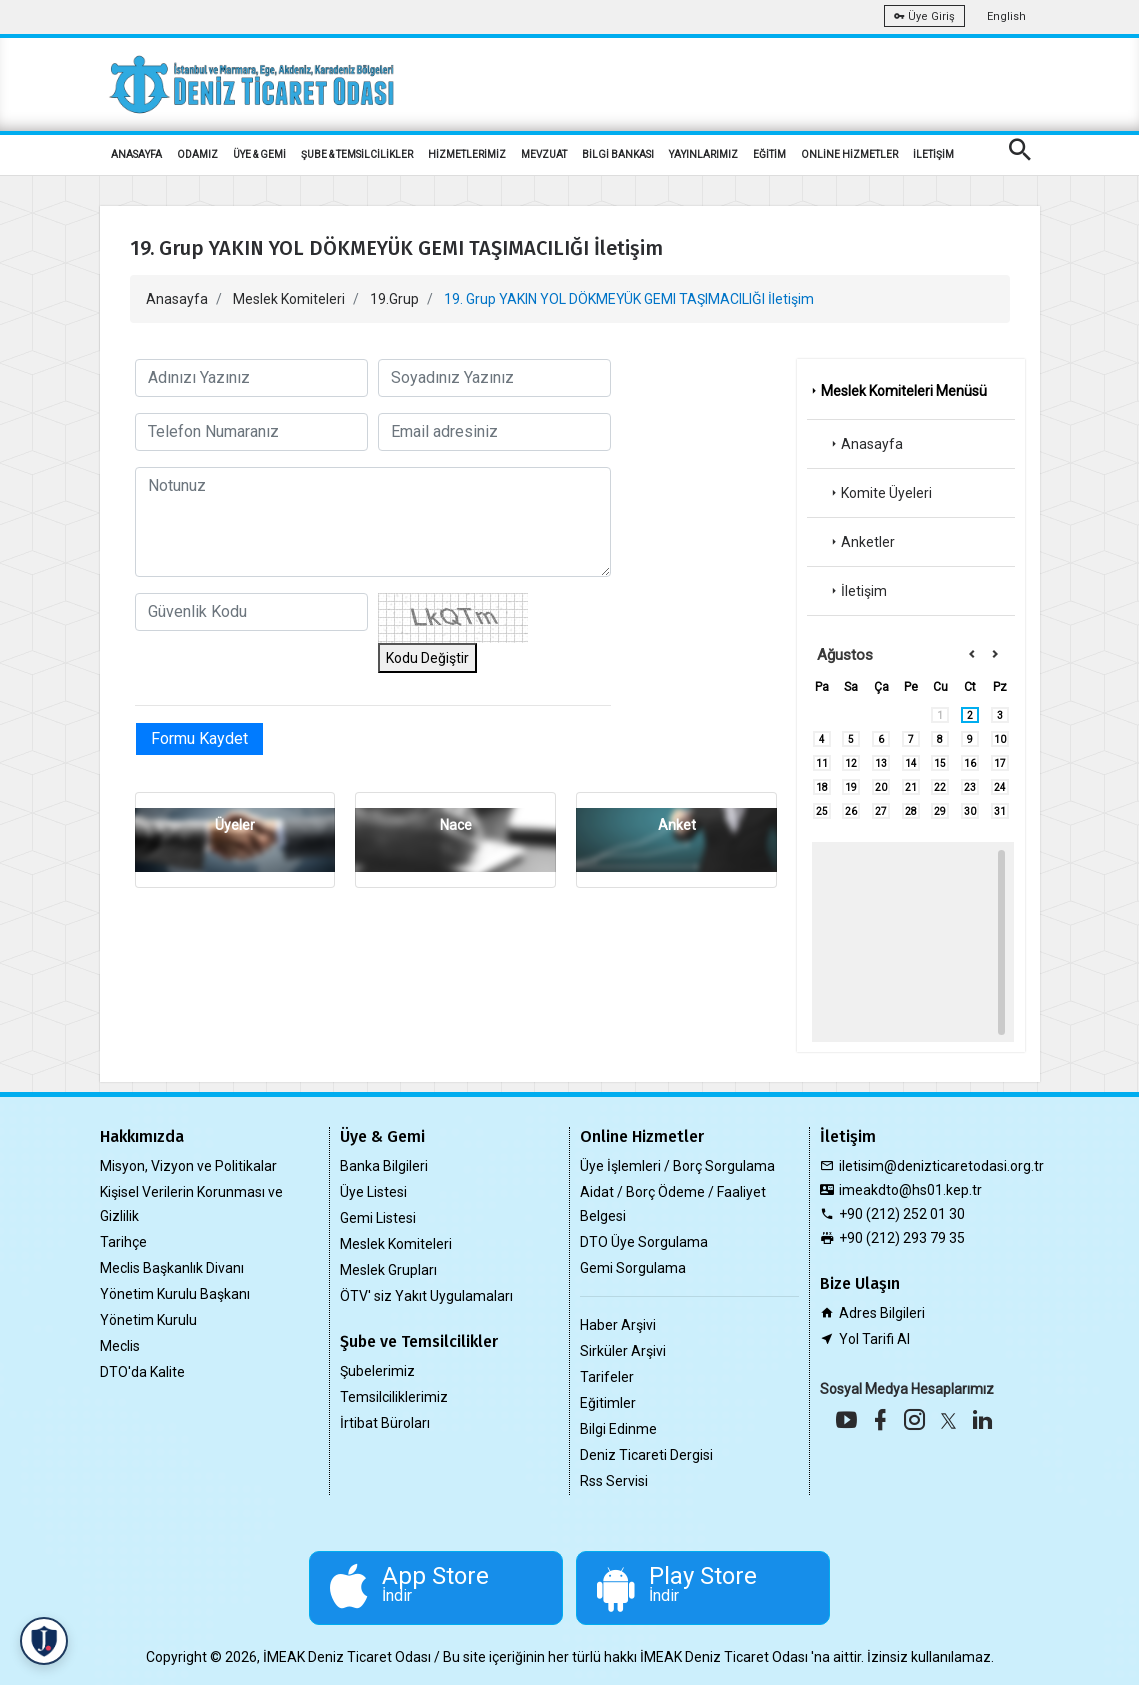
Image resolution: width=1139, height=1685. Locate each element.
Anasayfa (177, 299)
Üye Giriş (924, 16)
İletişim (857, 591)
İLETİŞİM (933, 154)
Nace (456, 825)
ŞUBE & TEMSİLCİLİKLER (357, 154)
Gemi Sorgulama (633, 1268)
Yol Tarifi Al (874, 1339)
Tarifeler (607, 1377)
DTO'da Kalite (142, 1372)
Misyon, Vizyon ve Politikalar (188, 1166)
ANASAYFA (136, 154)
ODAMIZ (197, 154)
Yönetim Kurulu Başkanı (175, 1294)
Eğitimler (608, 1403)
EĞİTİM (769, 154)
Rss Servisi (614, 1481)
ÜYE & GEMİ (259, 154)
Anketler (861, 542)
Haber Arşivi (618, 1325)
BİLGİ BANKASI (618, 154)
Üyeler (235, 825)
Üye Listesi (373, 1192)
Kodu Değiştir (427, 658)
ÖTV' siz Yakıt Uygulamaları (426, 1296)
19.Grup (394, 299)
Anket (677, 825)
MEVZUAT (544, 154)
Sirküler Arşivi (623, 1351)
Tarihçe (123, 1242)
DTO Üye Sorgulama (644, 1242)
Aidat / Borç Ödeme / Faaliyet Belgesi (673, 1204)
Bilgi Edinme (618, 1429)
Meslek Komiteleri (289, 299)
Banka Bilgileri (384, 1166)
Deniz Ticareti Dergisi (646, 1455)
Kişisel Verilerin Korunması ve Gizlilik (191, 1204)
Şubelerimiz (377, 1371)
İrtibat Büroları (385, 1423)
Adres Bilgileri (882, 1313)
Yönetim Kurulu (148, 1320)
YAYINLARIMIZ (703, 154)
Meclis (120, 1346)
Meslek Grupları (388, 1270)
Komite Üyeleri (879, 493)
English (1006, 16)
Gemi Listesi (378, 1218)
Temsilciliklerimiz (394, 1397)
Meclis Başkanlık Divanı (172, 1268)
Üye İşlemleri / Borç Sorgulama (677, 1166)
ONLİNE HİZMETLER (849, 154)
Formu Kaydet (199, 738)
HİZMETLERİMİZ (467, 154)
